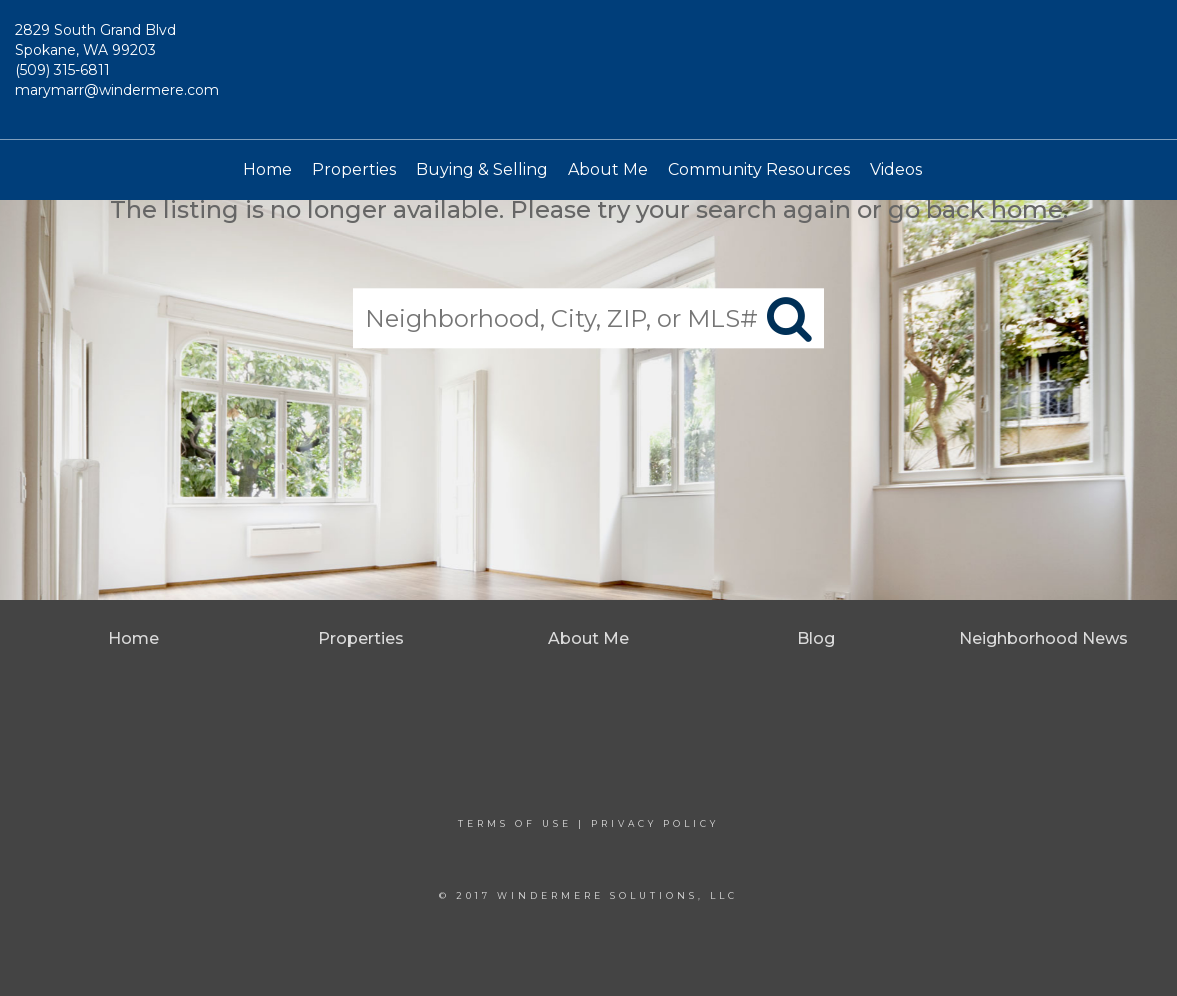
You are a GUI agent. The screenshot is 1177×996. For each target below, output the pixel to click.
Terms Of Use (515, 823)
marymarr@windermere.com (117, 90)
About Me (608, 169)
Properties (354, 169)
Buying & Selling (482, 169)
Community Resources (759, 169)
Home (267, 169)
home (1027, 209)
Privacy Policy (655, 823)
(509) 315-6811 (62, 70)
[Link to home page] (588, 70)
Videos (896, 169)
